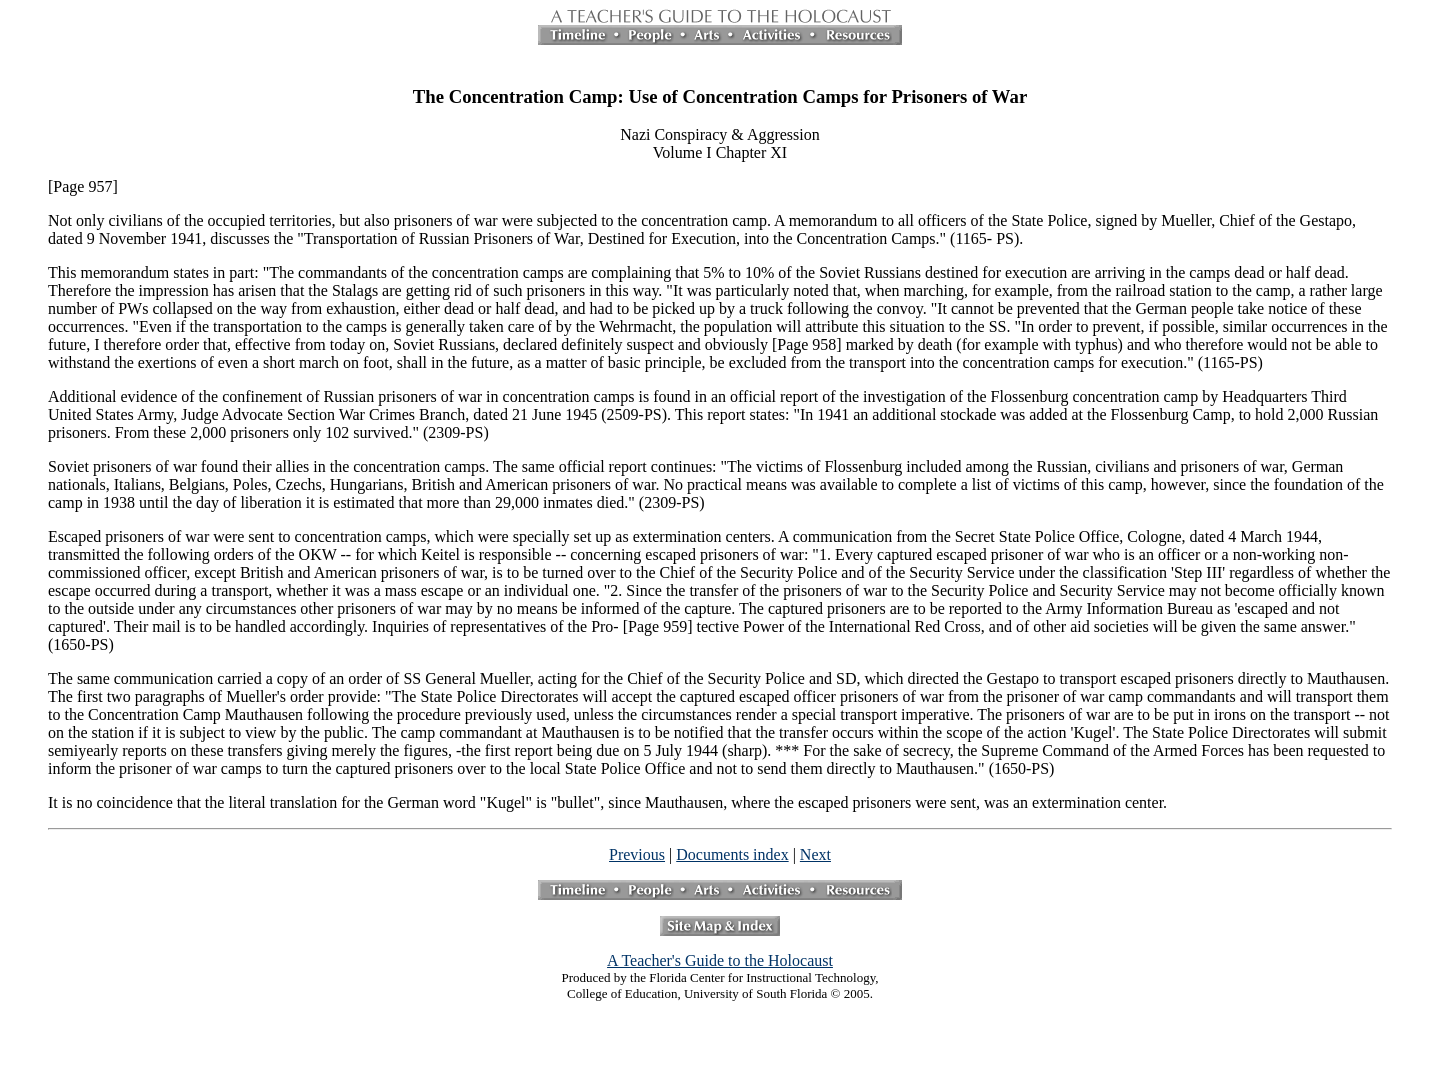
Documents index (732, 854)
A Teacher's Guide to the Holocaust (720, 960)
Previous (637, 854)
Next (815, 854)
